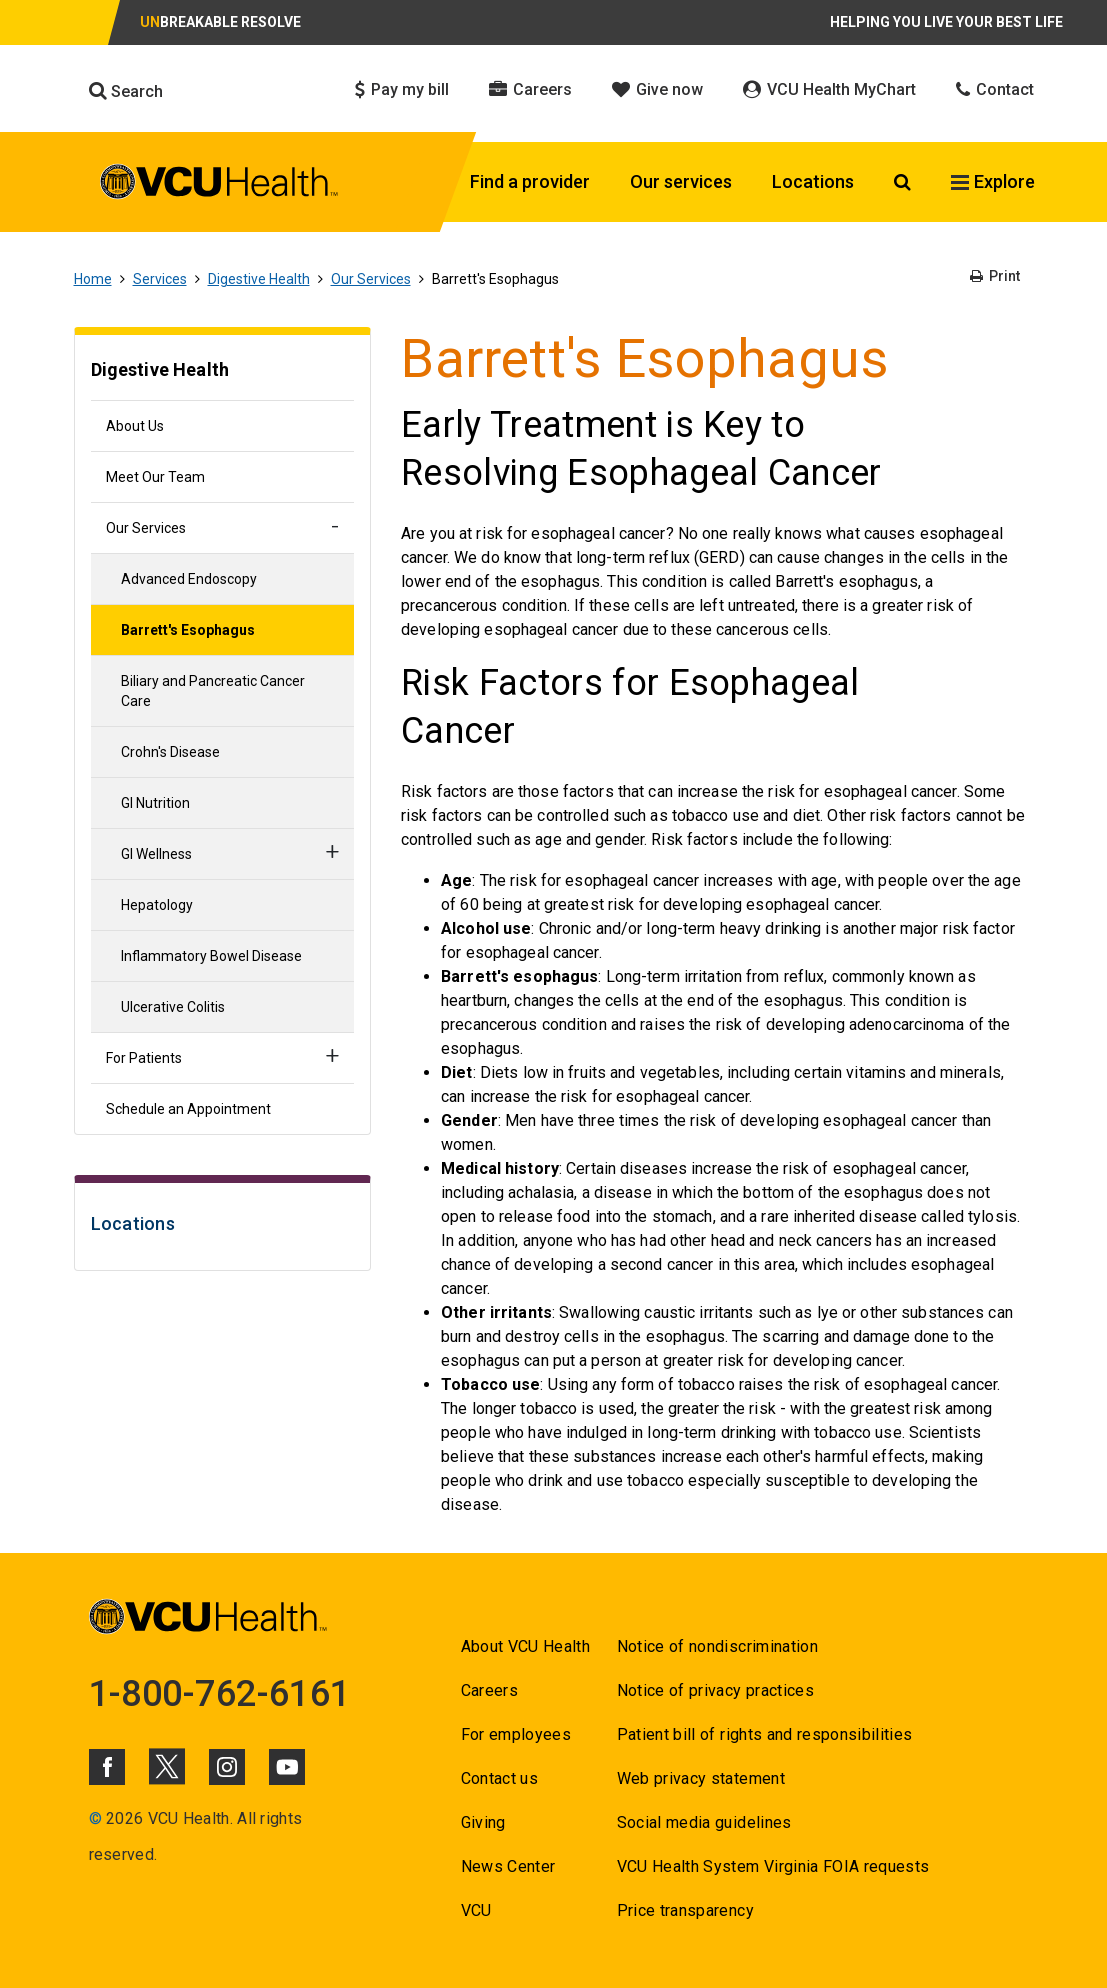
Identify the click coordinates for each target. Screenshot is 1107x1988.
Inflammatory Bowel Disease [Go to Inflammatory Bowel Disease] (211, 956)
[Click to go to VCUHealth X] (167, 1766)
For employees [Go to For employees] (516, 1734)
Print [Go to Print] (995, 276)
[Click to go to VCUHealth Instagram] (227, 1767)
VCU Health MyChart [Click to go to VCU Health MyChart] (829, 89)
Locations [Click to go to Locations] (813, 181)
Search (126, 91)
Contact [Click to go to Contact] (995, 89)
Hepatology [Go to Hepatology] (157, 905)
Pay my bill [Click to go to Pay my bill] (402, 89)
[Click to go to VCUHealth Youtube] (287, 1767)
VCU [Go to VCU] (476, 1910)
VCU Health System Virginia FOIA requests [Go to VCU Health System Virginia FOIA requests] (773, 1866)
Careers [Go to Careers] (489, 1690)
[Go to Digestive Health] (223, 372)
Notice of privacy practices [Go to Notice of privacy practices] (715, 1690)
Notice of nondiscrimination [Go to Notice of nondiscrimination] (717, 1646)
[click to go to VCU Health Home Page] (219, 185)
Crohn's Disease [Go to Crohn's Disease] (170, 752)
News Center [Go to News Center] (508, 1866)
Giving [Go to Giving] (483, 1822)
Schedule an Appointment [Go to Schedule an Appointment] (188, 1109)
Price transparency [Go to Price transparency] (685, 1910)
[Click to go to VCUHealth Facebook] (107, 1767)
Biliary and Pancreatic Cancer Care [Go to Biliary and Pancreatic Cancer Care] (213, 691)
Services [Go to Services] (160, 279)
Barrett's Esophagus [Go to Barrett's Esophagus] (188, 630)
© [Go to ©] (95, 1818)
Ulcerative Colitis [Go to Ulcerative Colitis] (173, 1007)
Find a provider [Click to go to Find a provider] (530, 181)
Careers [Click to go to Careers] (530, 89)
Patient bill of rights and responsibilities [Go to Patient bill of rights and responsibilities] (765, 1734)
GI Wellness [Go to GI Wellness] (156, 854)
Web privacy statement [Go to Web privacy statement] (701, 1778)
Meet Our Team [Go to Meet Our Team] (155, 477)
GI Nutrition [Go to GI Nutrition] (155, 803)
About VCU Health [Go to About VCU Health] (525, 1646)
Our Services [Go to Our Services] (371, 279)
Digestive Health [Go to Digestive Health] (259, 279)
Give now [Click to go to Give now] (657, 89)
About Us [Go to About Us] (135, 426)
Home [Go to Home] (93, 279)
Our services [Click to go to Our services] (681, 181)
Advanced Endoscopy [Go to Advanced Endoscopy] (189, 579)
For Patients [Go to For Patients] (144, 1058)
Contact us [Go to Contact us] (499, 1778)
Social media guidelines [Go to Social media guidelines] (704, 1822)
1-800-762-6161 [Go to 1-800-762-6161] (220, 1694)
